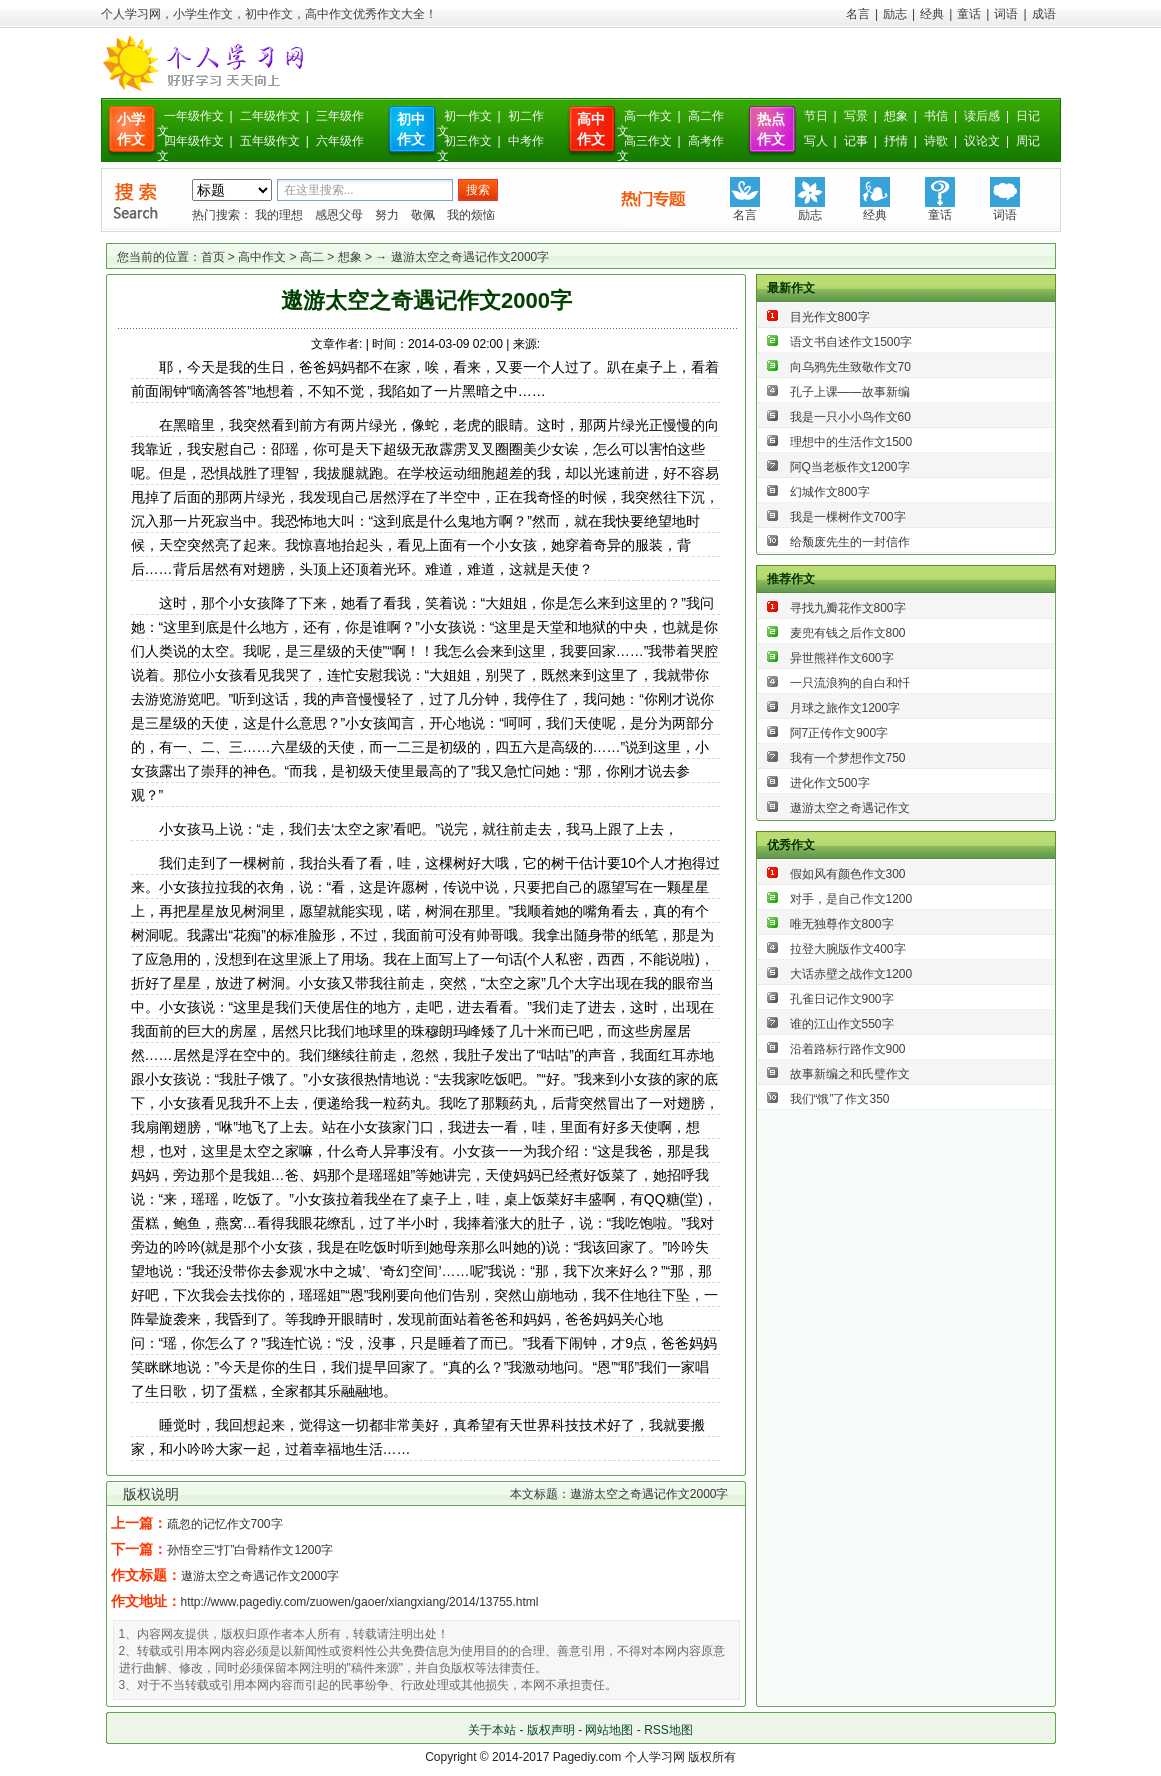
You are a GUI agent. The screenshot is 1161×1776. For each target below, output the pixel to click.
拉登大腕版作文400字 (848, 949)
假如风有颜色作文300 (848, 874)
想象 (896, 116)
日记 (1028, 116)
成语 (1044, 14)
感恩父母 (339, 215)
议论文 (982, 141)
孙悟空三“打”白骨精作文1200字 (250, 1550)
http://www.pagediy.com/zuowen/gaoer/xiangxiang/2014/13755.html (360, 1602)
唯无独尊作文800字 (842, 924)
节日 (816, 116)
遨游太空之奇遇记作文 (850, 808)
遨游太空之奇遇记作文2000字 (260, 1576)
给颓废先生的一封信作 (850, 542)
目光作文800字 (830, 317)
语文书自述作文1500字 (851, 342)
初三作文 (468, 141)
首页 (213, 257)
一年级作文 (194, 116)
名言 (858, 14)
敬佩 (423, 215)
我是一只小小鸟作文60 (850, 417)
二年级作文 (270, 116)
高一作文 (648, 116)
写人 (816, 141)
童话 (969, 14)
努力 (387, 215)
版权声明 (551, 1730)
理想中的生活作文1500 (851, 442)
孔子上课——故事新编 (850, 392)
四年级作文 (194, 141)
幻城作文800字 (830, 492)
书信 (936, 116)
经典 (932, 14)
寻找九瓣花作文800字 (848, 608)
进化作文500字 (830, 783)
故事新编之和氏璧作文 (850, 1074)
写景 (856, 116)
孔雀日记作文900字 (842, 999)
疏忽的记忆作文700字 (225, 1524)
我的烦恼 (471, 215)
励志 (895, 14)
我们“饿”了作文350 (840, 1099)
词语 (1006, 14)
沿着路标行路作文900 (848, 1049)
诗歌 (936, 141)
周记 (1028, 141)
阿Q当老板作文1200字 (850, 467)
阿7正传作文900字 (839, 733)
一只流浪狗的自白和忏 (850, 683)
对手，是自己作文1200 (851, 899)
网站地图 (609, 1730)
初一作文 (468, 116)
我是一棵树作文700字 (848, 517)
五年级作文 (270, 141)
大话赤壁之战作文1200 (851, 974)
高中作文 (262, 257)
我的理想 (279, 215)
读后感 (982, 116)
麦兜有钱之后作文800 (848, 633)
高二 (312, 257)
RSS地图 (668, 1730)
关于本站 (492, 1730)
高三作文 (648, 141)
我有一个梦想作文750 (848, 758)
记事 (856, 141)
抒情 (896, 141)
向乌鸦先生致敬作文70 (850, 367)
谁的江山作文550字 (842, 1024)
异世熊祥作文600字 (842, 658)
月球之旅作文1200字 (845, 708)
